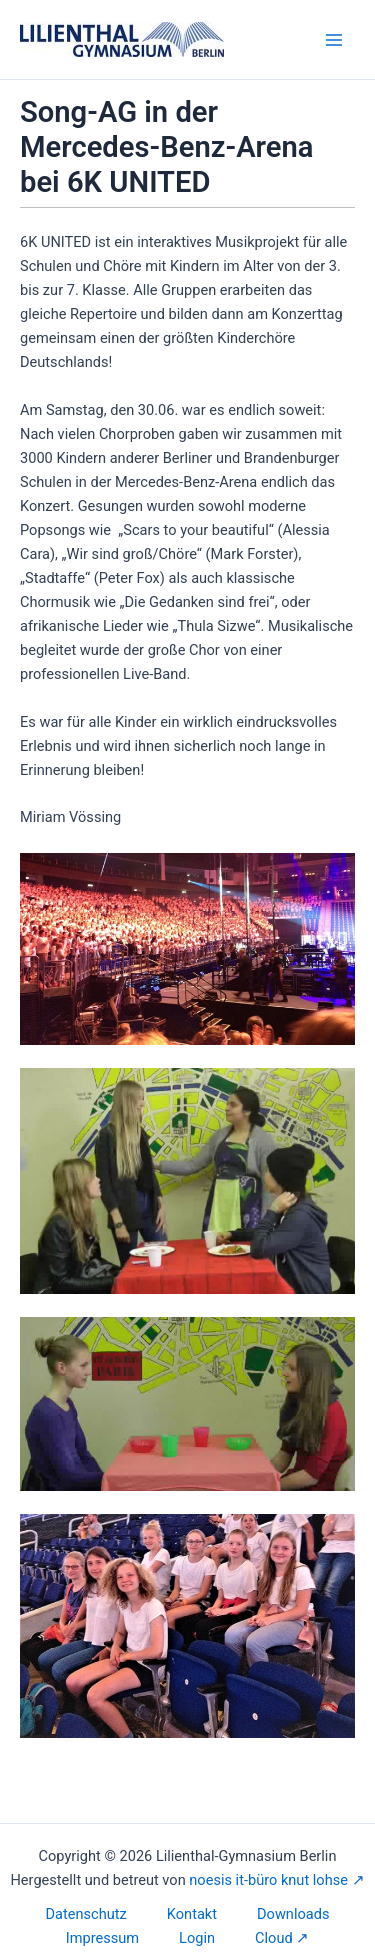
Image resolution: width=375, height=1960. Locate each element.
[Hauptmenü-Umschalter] (334, 40)
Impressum (102, 1938)
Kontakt (192, 1914)
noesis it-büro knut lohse (268, 1880)
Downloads (293, 1914)
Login (197, 1938)
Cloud (274, 1938)
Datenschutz (86, 1914)
